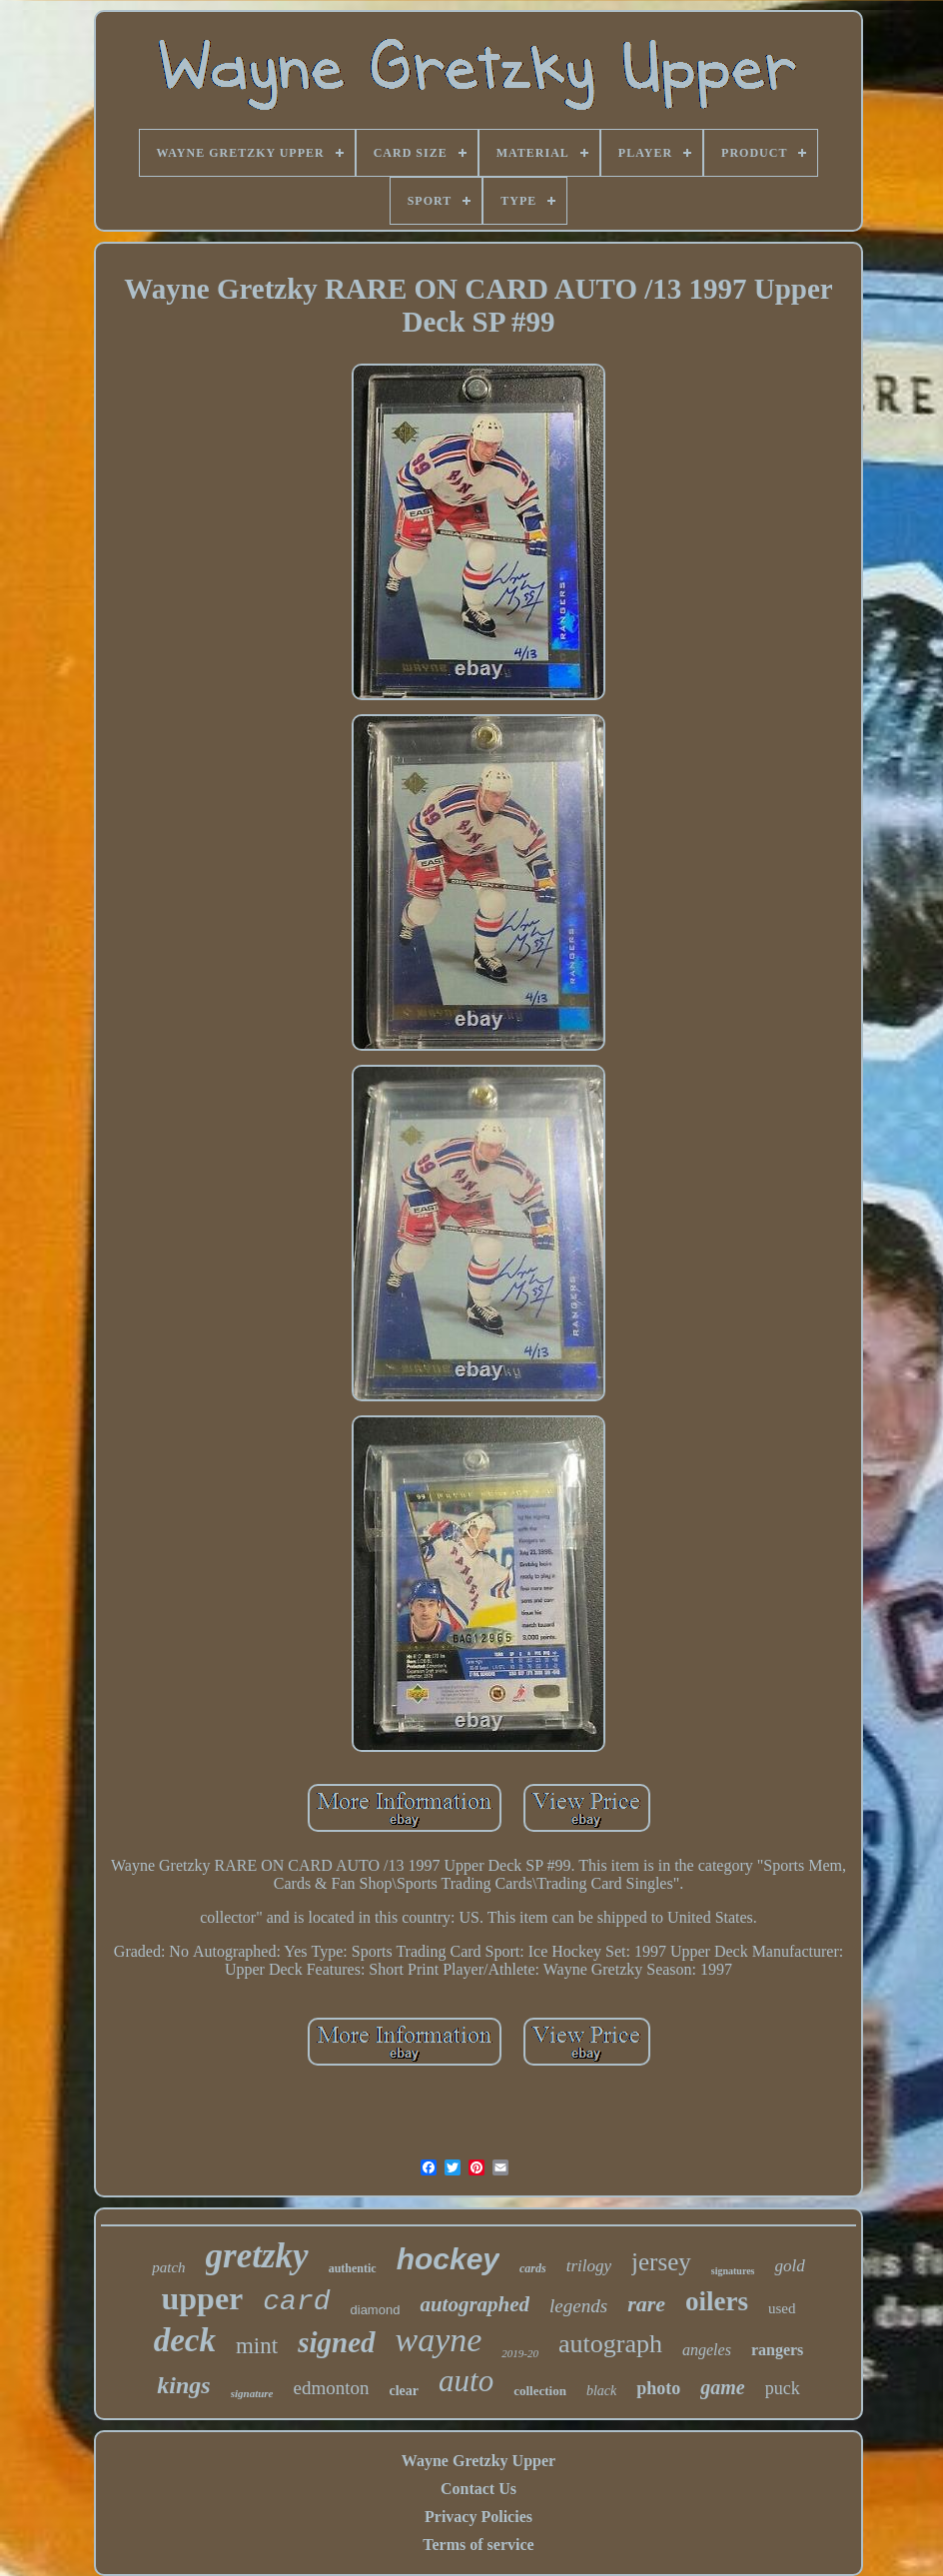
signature (252, 2393)
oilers (716, 2301)
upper (203, 2298)
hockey (448, 2258)
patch (168, 2267)
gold (789, 2265)
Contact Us (478, 2488)
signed (336, 2342)
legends (578, 2305)
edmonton (332, 2387)
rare (646, 2303)
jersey (661, 2261)
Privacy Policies (478, 2516)
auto (466, 2380)
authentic (353, 2268)
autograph (610, 2343)
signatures (733, 2270)
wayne (439, 2339)
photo (658, 2388)
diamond (376, 2309)
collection (539, 2390)
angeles (706, 2349)
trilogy (588, 2265)
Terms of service (478, 2544)
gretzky (257, 2255)
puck (782, 2388)
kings (183, 2385)
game (722, 2387)
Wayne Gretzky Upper (478, 2460)
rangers (777, 2349)
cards (532, 2268)
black (601, 2390)
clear (405, 2390)
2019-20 (519, 2353)
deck (185, 2340)
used (782, 2308)
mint (257, 2345)
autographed (474, 2304)
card (296, 2301)
